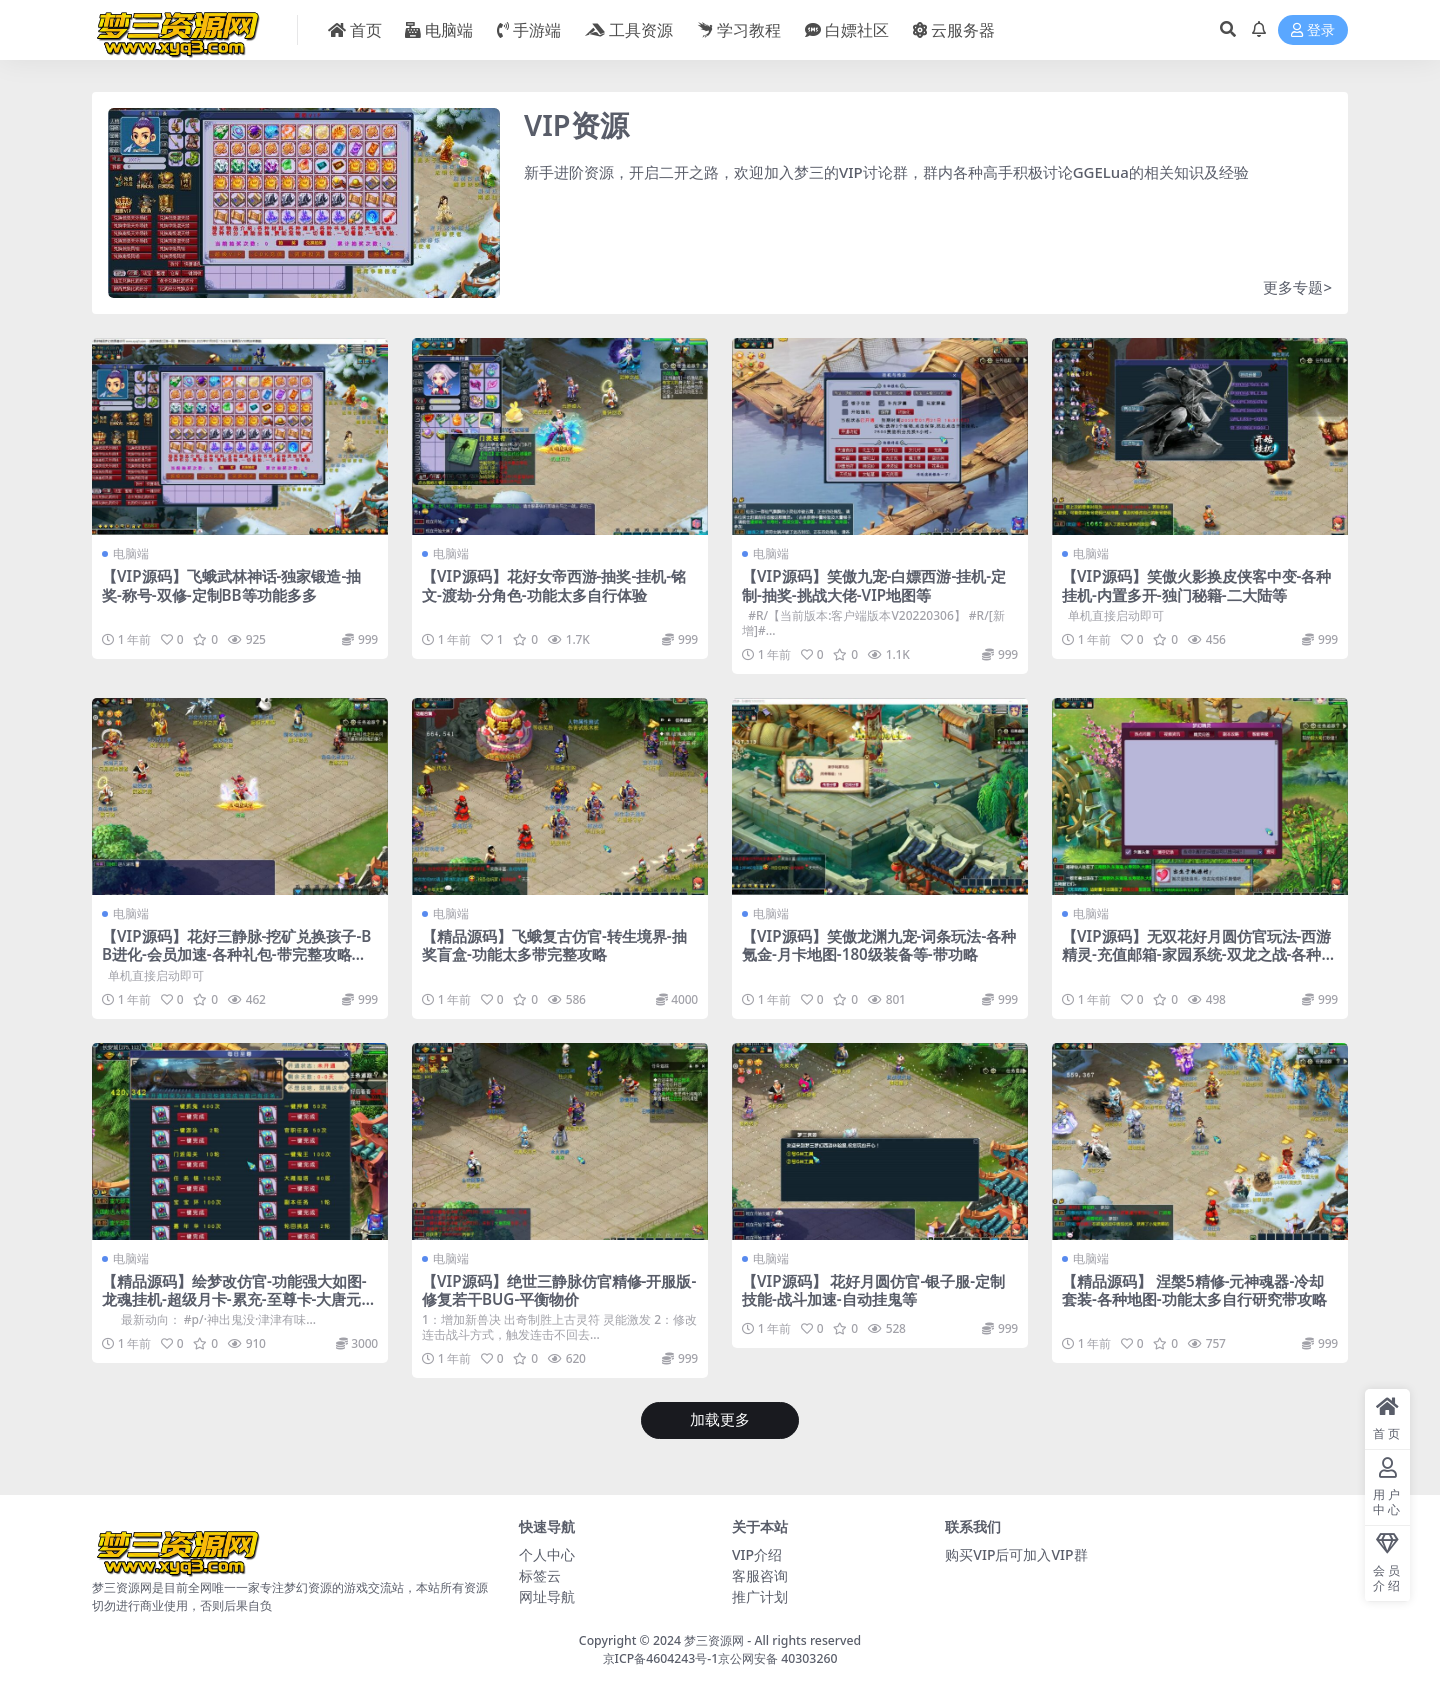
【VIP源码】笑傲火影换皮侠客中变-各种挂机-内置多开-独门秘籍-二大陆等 (1196, 585)
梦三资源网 (714, 1640)
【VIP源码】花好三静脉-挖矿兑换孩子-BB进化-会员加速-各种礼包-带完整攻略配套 (236, 954)
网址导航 (547, 1596)
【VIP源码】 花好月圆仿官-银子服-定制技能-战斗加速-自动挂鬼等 (873, 1290)
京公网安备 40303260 (777, 1658)
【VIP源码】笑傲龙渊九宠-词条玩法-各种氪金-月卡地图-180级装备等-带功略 (879, 945)
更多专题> (1297, 287)
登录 (1313, 30)
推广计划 (760, 1596)
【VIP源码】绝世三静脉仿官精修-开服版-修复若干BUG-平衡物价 (559, 1290)
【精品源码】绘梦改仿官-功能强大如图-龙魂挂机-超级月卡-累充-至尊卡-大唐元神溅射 (239, 1299)
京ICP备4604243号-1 (661, 1658)
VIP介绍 (757, 1554)
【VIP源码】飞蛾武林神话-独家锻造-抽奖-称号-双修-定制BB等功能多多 (231, 585)
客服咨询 (760, 1575)
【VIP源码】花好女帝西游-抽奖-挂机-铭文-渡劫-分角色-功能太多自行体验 (554, 585)
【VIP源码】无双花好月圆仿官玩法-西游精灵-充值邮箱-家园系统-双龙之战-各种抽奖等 (1199, 954)
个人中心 (547, 1554)
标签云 (540, 1575)
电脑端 (131, 553)
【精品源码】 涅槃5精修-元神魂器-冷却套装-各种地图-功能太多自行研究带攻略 (1194, 1290)
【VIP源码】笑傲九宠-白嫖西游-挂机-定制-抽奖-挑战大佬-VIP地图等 (874, 585)
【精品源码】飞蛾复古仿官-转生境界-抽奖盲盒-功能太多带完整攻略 (554, 945)
